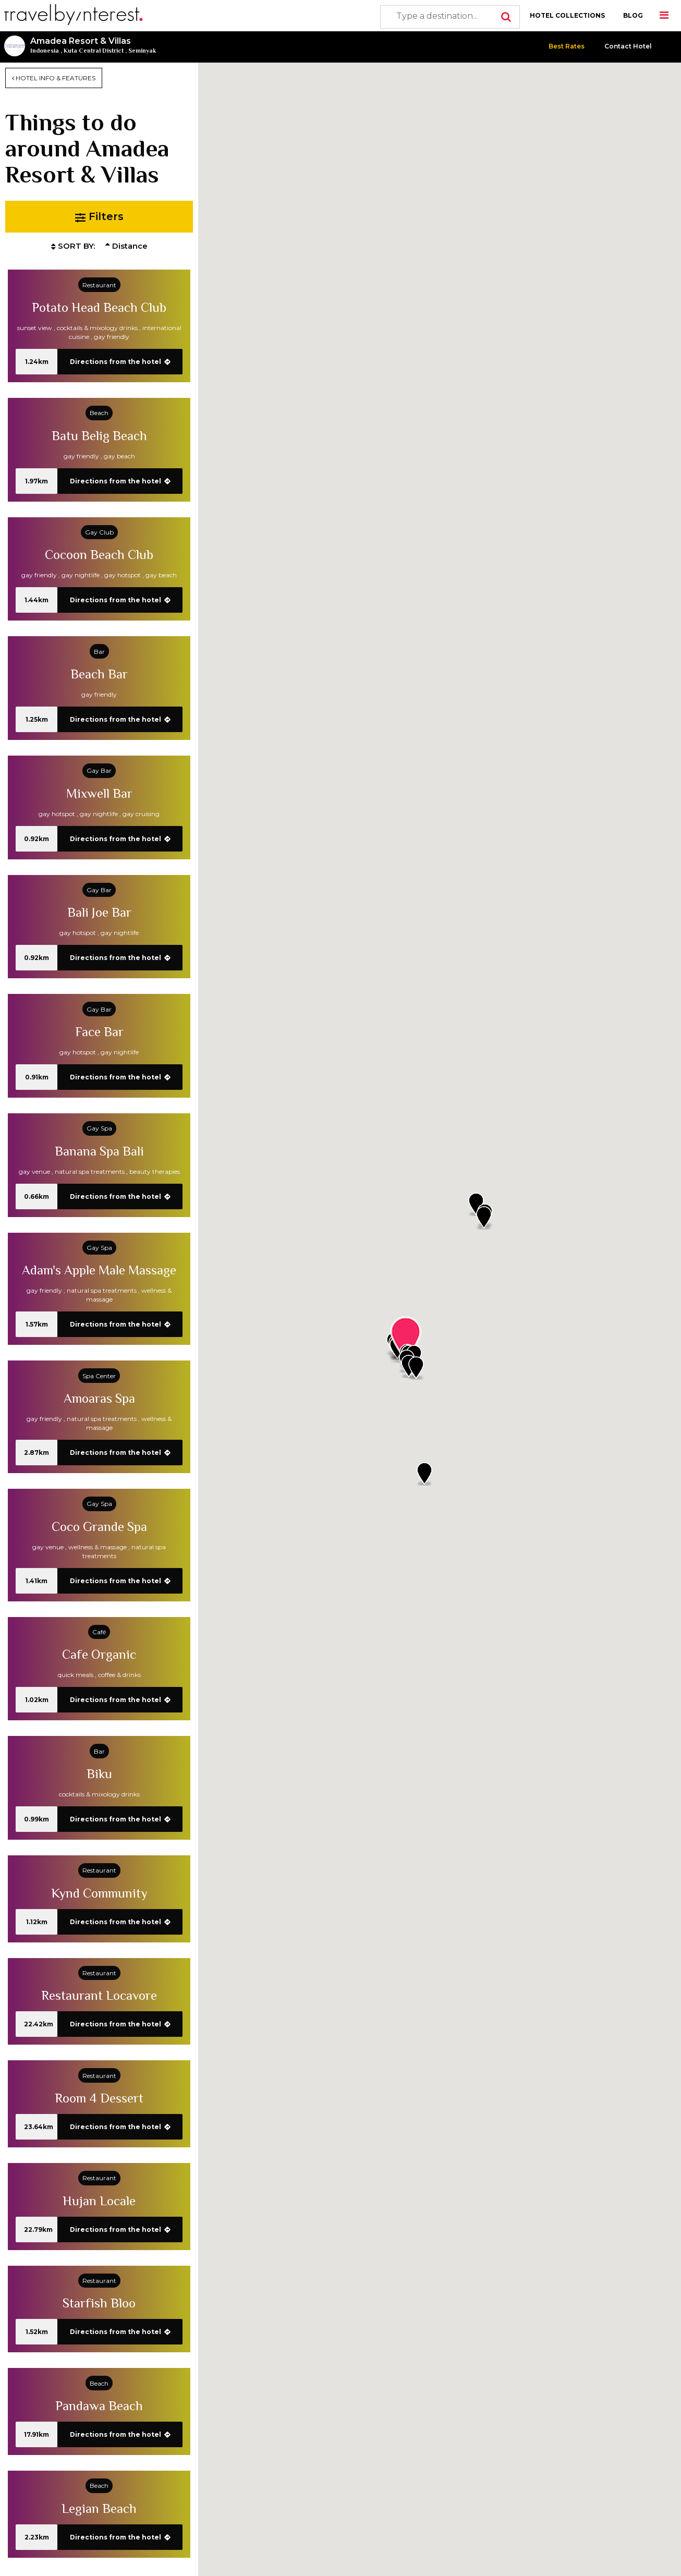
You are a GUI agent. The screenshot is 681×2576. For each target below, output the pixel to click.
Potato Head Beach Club (99, 307)
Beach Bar (99, 674)
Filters (99, 216)
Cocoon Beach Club (99, 554)
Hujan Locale (99, 2200)
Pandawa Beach (99, 2405)
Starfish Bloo (99, 2303)
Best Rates (567, 46)
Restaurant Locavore (99, 1995)
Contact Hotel (628, 46)
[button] (416, 1368)
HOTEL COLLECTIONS (567, 15)
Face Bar (99, 1031)
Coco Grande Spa (99, 1526)
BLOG (633, 15)
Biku (99, 1773)
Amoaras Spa (99, 1398)
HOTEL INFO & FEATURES (53, 78)
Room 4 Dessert (99, 2098)
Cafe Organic (99, 1654)
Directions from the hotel (120, 362)
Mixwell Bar (99, 793)
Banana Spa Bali (99, 1151)
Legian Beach (99, 2508)
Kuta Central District (94, 50)
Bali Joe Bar (99, 912)
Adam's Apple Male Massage (99, 1270)
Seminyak (142, 50)
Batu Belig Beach (99, 435)
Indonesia (44, 50)
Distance (126, 246)
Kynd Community (99, 1893)
